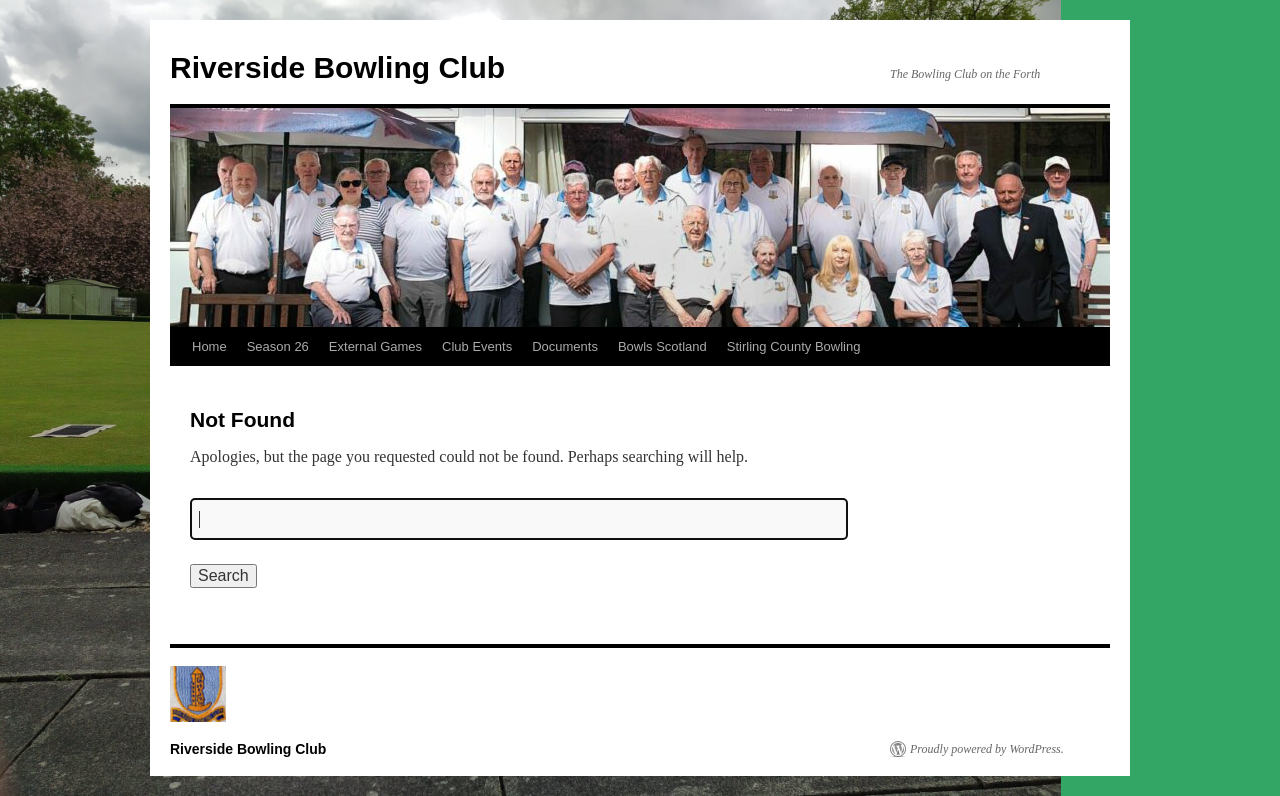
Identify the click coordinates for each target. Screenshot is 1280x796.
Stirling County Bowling (794, 346)
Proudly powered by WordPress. (987, 749)
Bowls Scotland (662, 346)
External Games (375, 346)
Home (209, 346)
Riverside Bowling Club (337, 67)
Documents (565, 346)
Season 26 (278, 346)
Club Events (477, 346)
